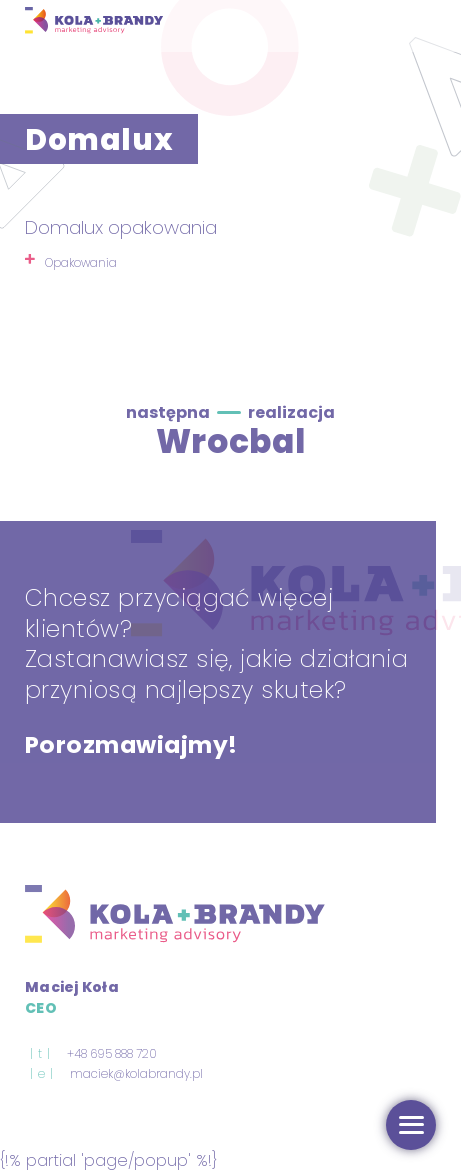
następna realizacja (230, 412)
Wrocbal (231, 441)
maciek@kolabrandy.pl (136, 1074)
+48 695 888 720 (112, 1054)
